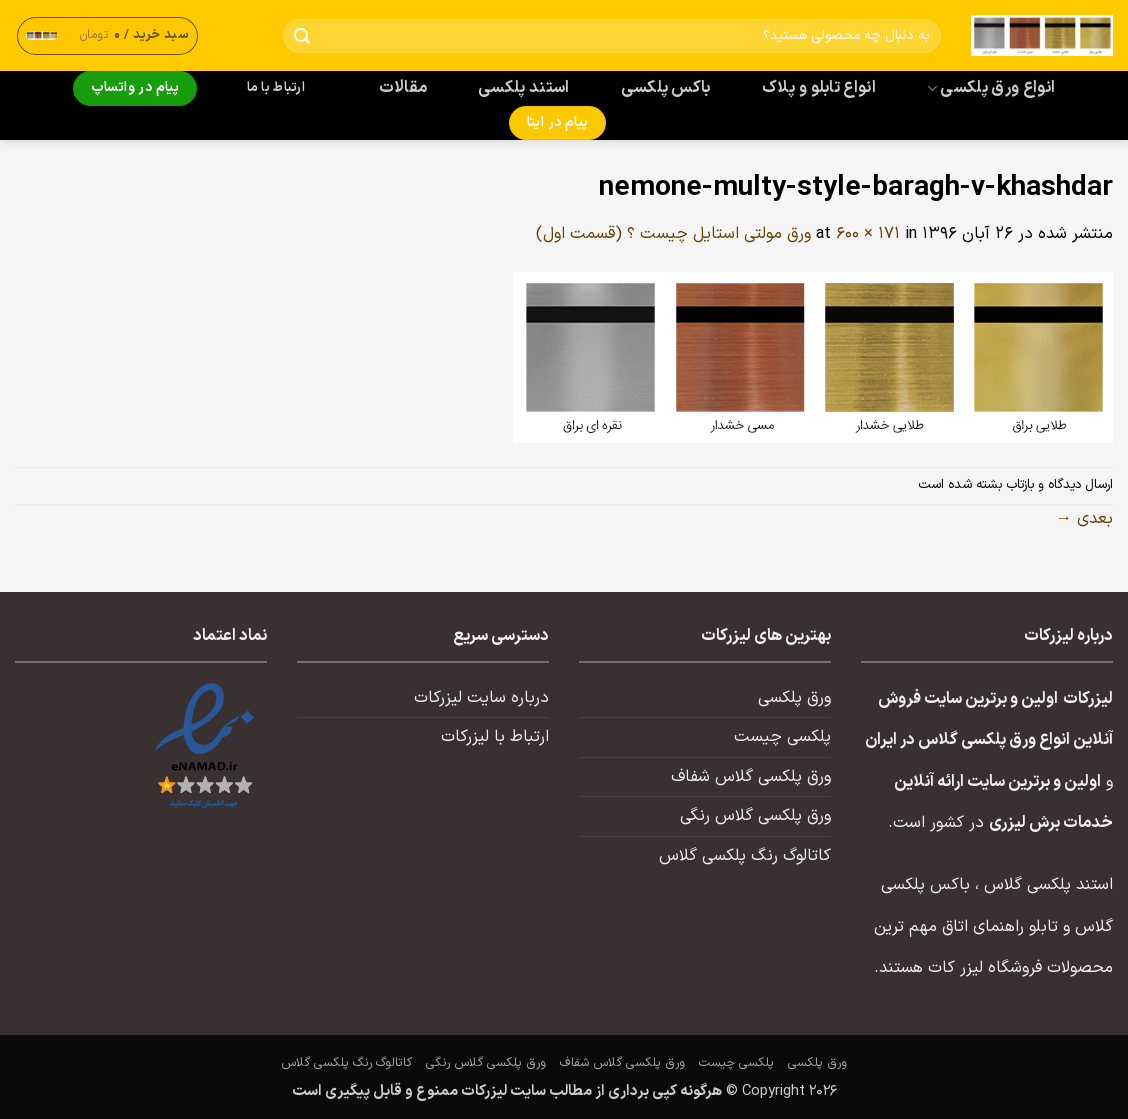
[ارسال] (302, 36)
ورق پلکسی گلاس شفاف (751, 777)
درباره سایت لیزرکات (481, 698)
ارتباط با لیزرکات (495, 737)
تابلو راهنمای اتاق (1000, 927)
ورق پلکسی (794, 698)
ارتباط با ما (276, 88)
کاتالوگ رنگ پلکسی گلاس (745, 856)
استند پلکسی (524, 88)
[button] (108, 35)
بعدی (1084, 519)
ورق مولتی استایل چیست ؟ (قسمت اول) (673, 234)
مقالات (403, 88)
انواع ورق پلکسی (991, 88)
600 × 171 (868, 234)
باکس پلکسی (666, 88)
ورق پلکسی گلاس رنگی (755, 816)
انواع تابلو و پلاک (819, 88)
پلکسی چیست (782, 737)
